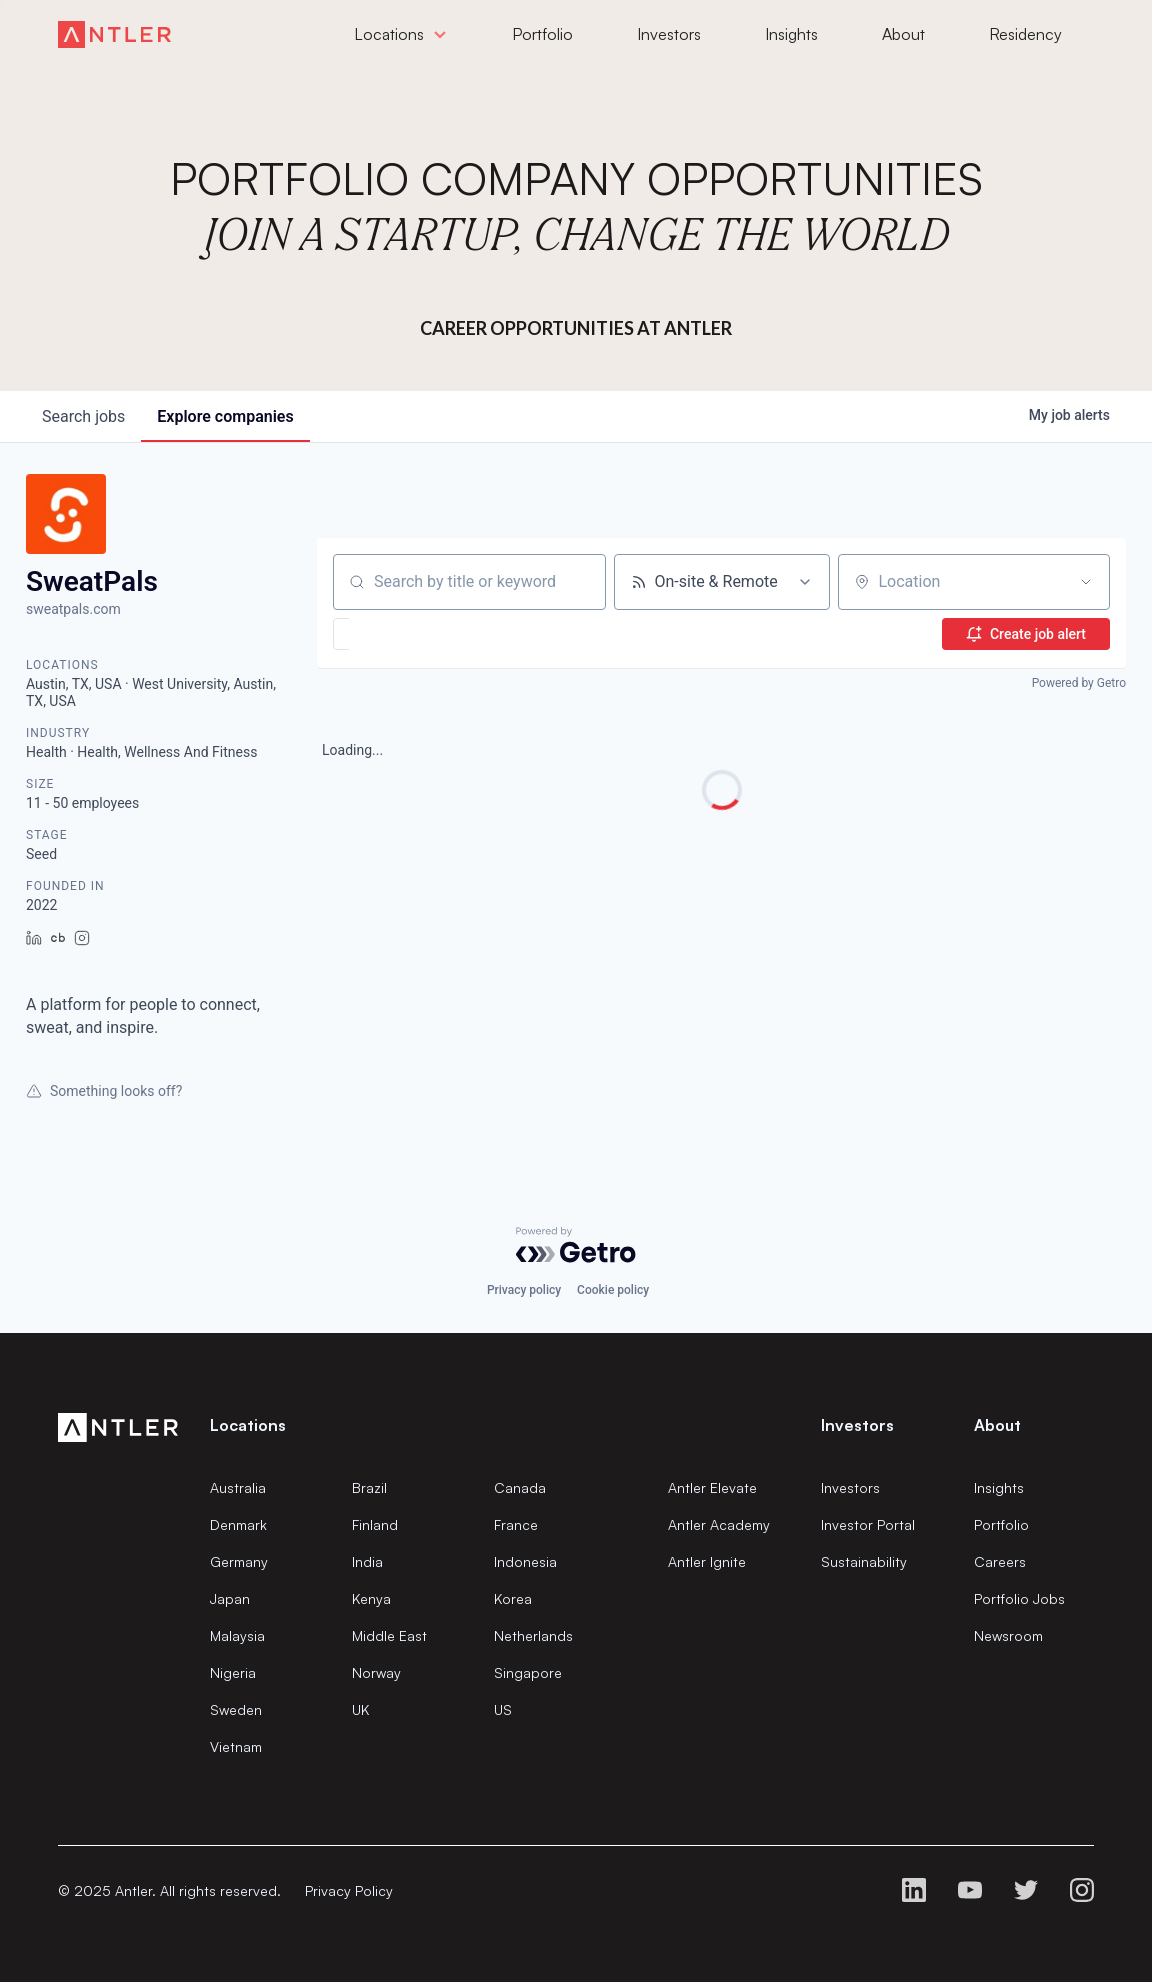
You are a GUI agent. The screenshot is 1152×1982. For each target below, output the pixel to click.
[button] (399, 634)
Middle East (389, 1635)
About (997, 1425)
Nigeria (233, 1672)
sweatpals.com (73, 609)
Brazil (369, 1487)
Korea (513, 1598)
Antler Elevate (712, 1487)
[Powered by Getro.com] (576, 1245)
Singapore (528, 1672)
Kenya (371, 1598)
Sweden (236, 1709)
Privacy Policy (349, 1890)
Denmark (238, 1524)
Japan (230, 1598)
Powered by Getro (1079, 683)
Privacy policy (524, 1290)
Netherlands (533, 1635)
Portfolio (1001, 1524)
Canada (520, 1487)
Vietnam (236, 1746)
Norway (376, 1672)
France (516, 1524)
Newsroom (1008, 1635)
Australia (238, 1487)
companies (225, 416)
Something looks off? (104, 1091)
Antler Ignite (707, 1561)
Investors (850, 1487)
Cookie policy (613, 1290)
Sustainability (864, 1561)
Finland (375, 1524)
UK (360, 1709)
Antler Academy (719, 1524)
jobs (83, 416)
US (503, 1709)
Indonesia (525, 1561)
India (367, 1561)
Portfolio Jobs (1019, 1598)
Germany (239, 1561)
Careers (1000, 1561)
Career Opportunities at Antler (576, 328)
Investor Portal (868, 1524)
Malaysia (237, 1635)
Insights (999, 1487)
